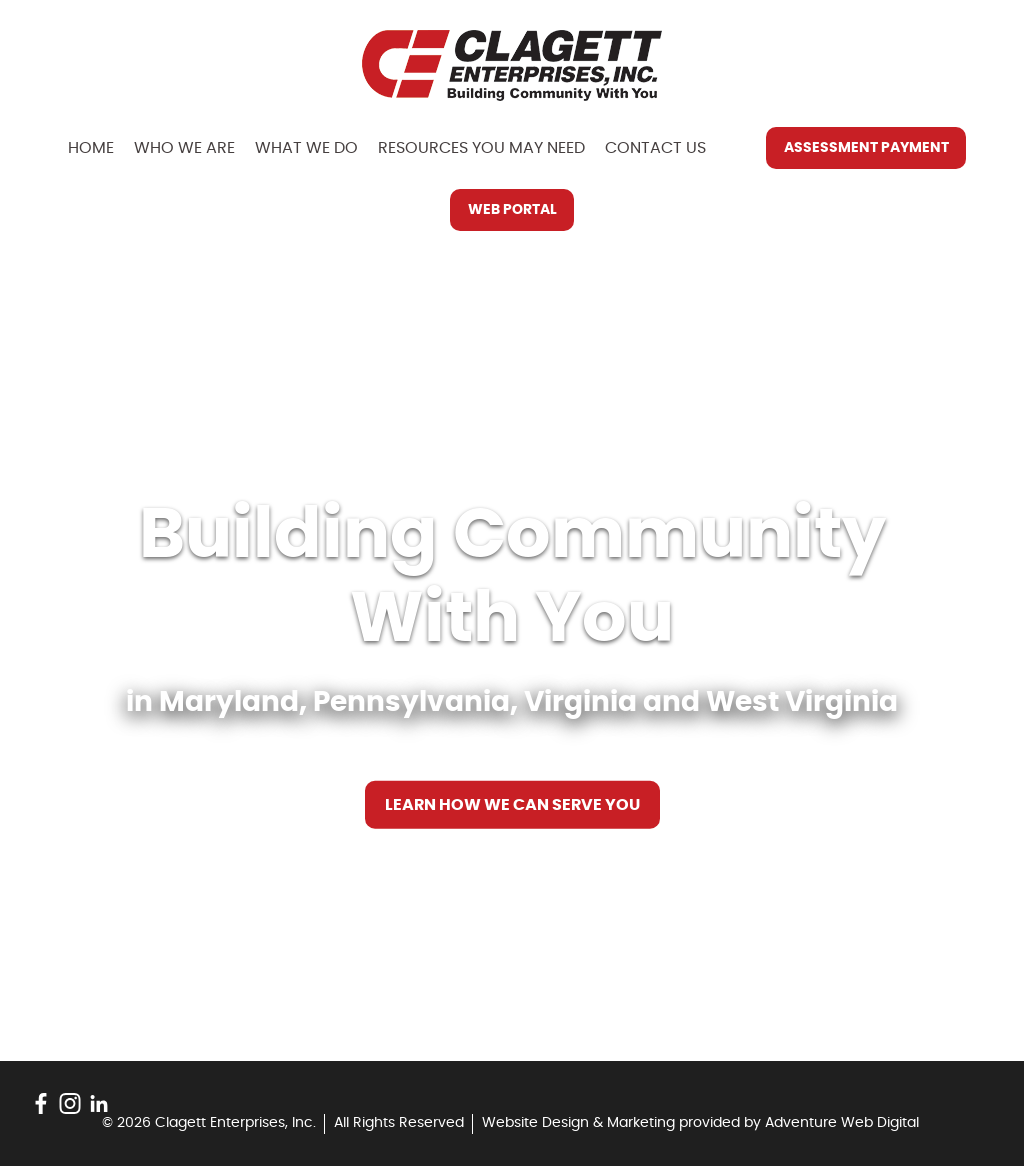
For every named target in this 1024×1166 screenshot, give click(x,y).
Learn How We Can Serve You (512, 805)
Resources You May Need (481, 148)
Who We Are (184, 148)
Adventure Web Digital (842, 1123)
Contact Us (655, 148)
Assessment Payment (866, 148)
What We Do (306, 148)
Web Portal (512, 210)
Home (91, 148)
